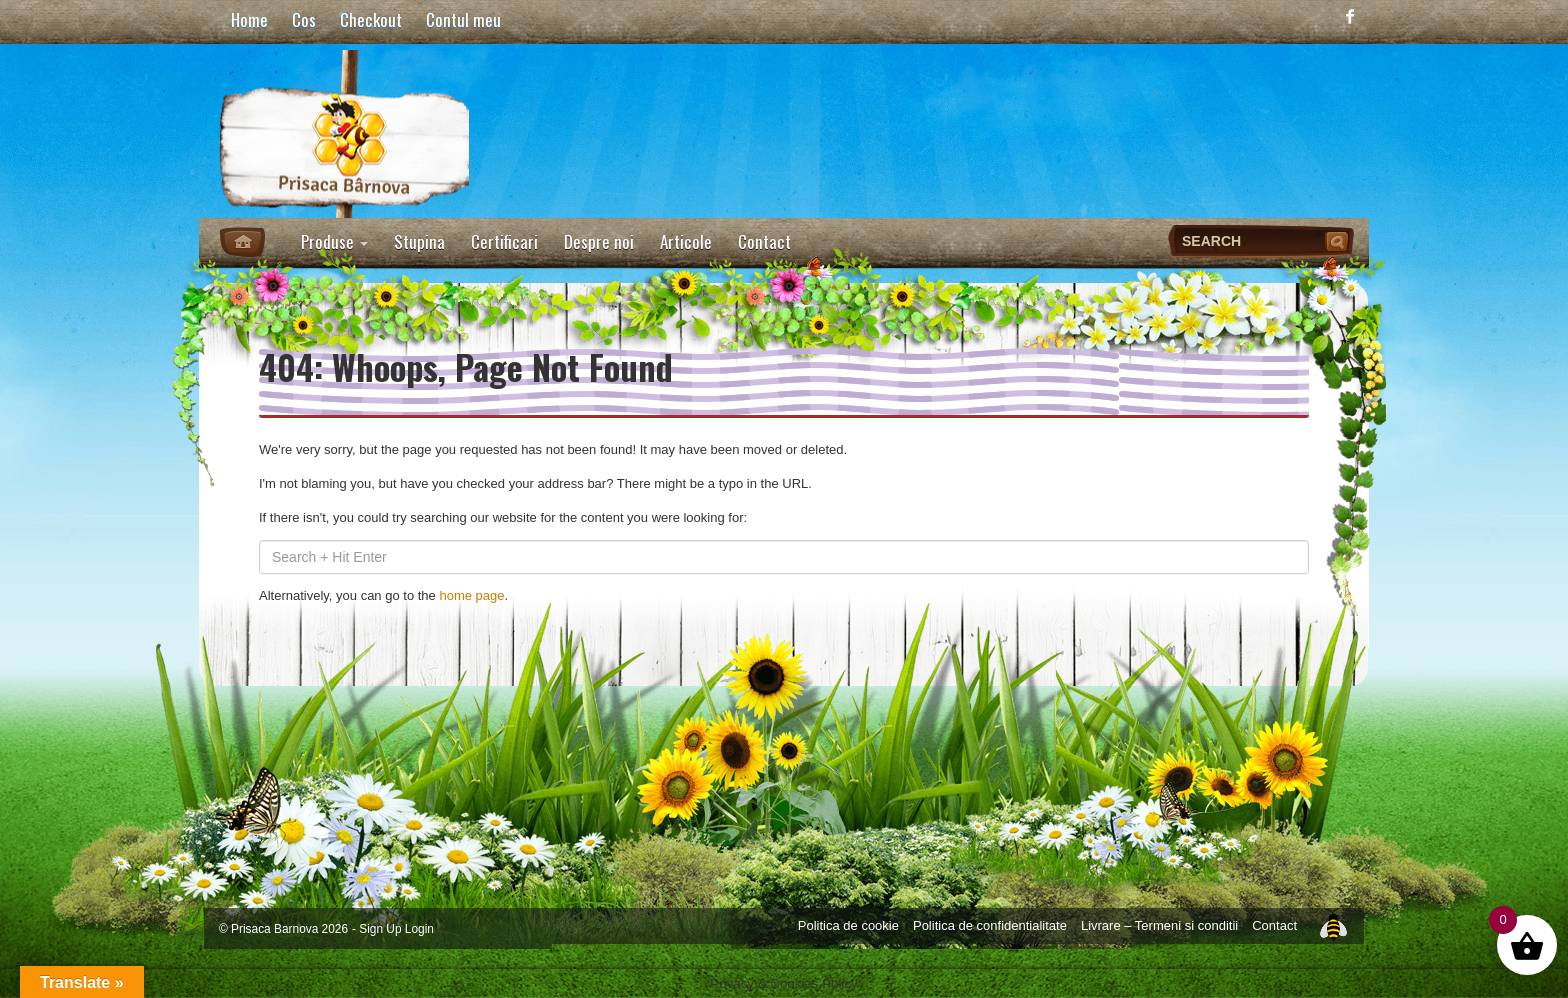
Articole (686, 241)
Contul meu (463, 19)
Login (419, 929)
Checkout (371, 19)
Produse (334, 241)
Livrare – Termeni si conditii (1159, 925)
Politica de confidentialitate (990, 925)
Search (1339, 241)
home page (471, 595)
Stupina (419, 241)
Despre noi (599, 241)
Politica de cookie (848, 925)
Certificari (504, 241)
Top (1333, 925)
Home (249, 19)
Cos (304, 19)
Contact (764, 241)
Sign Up (380, 929)
